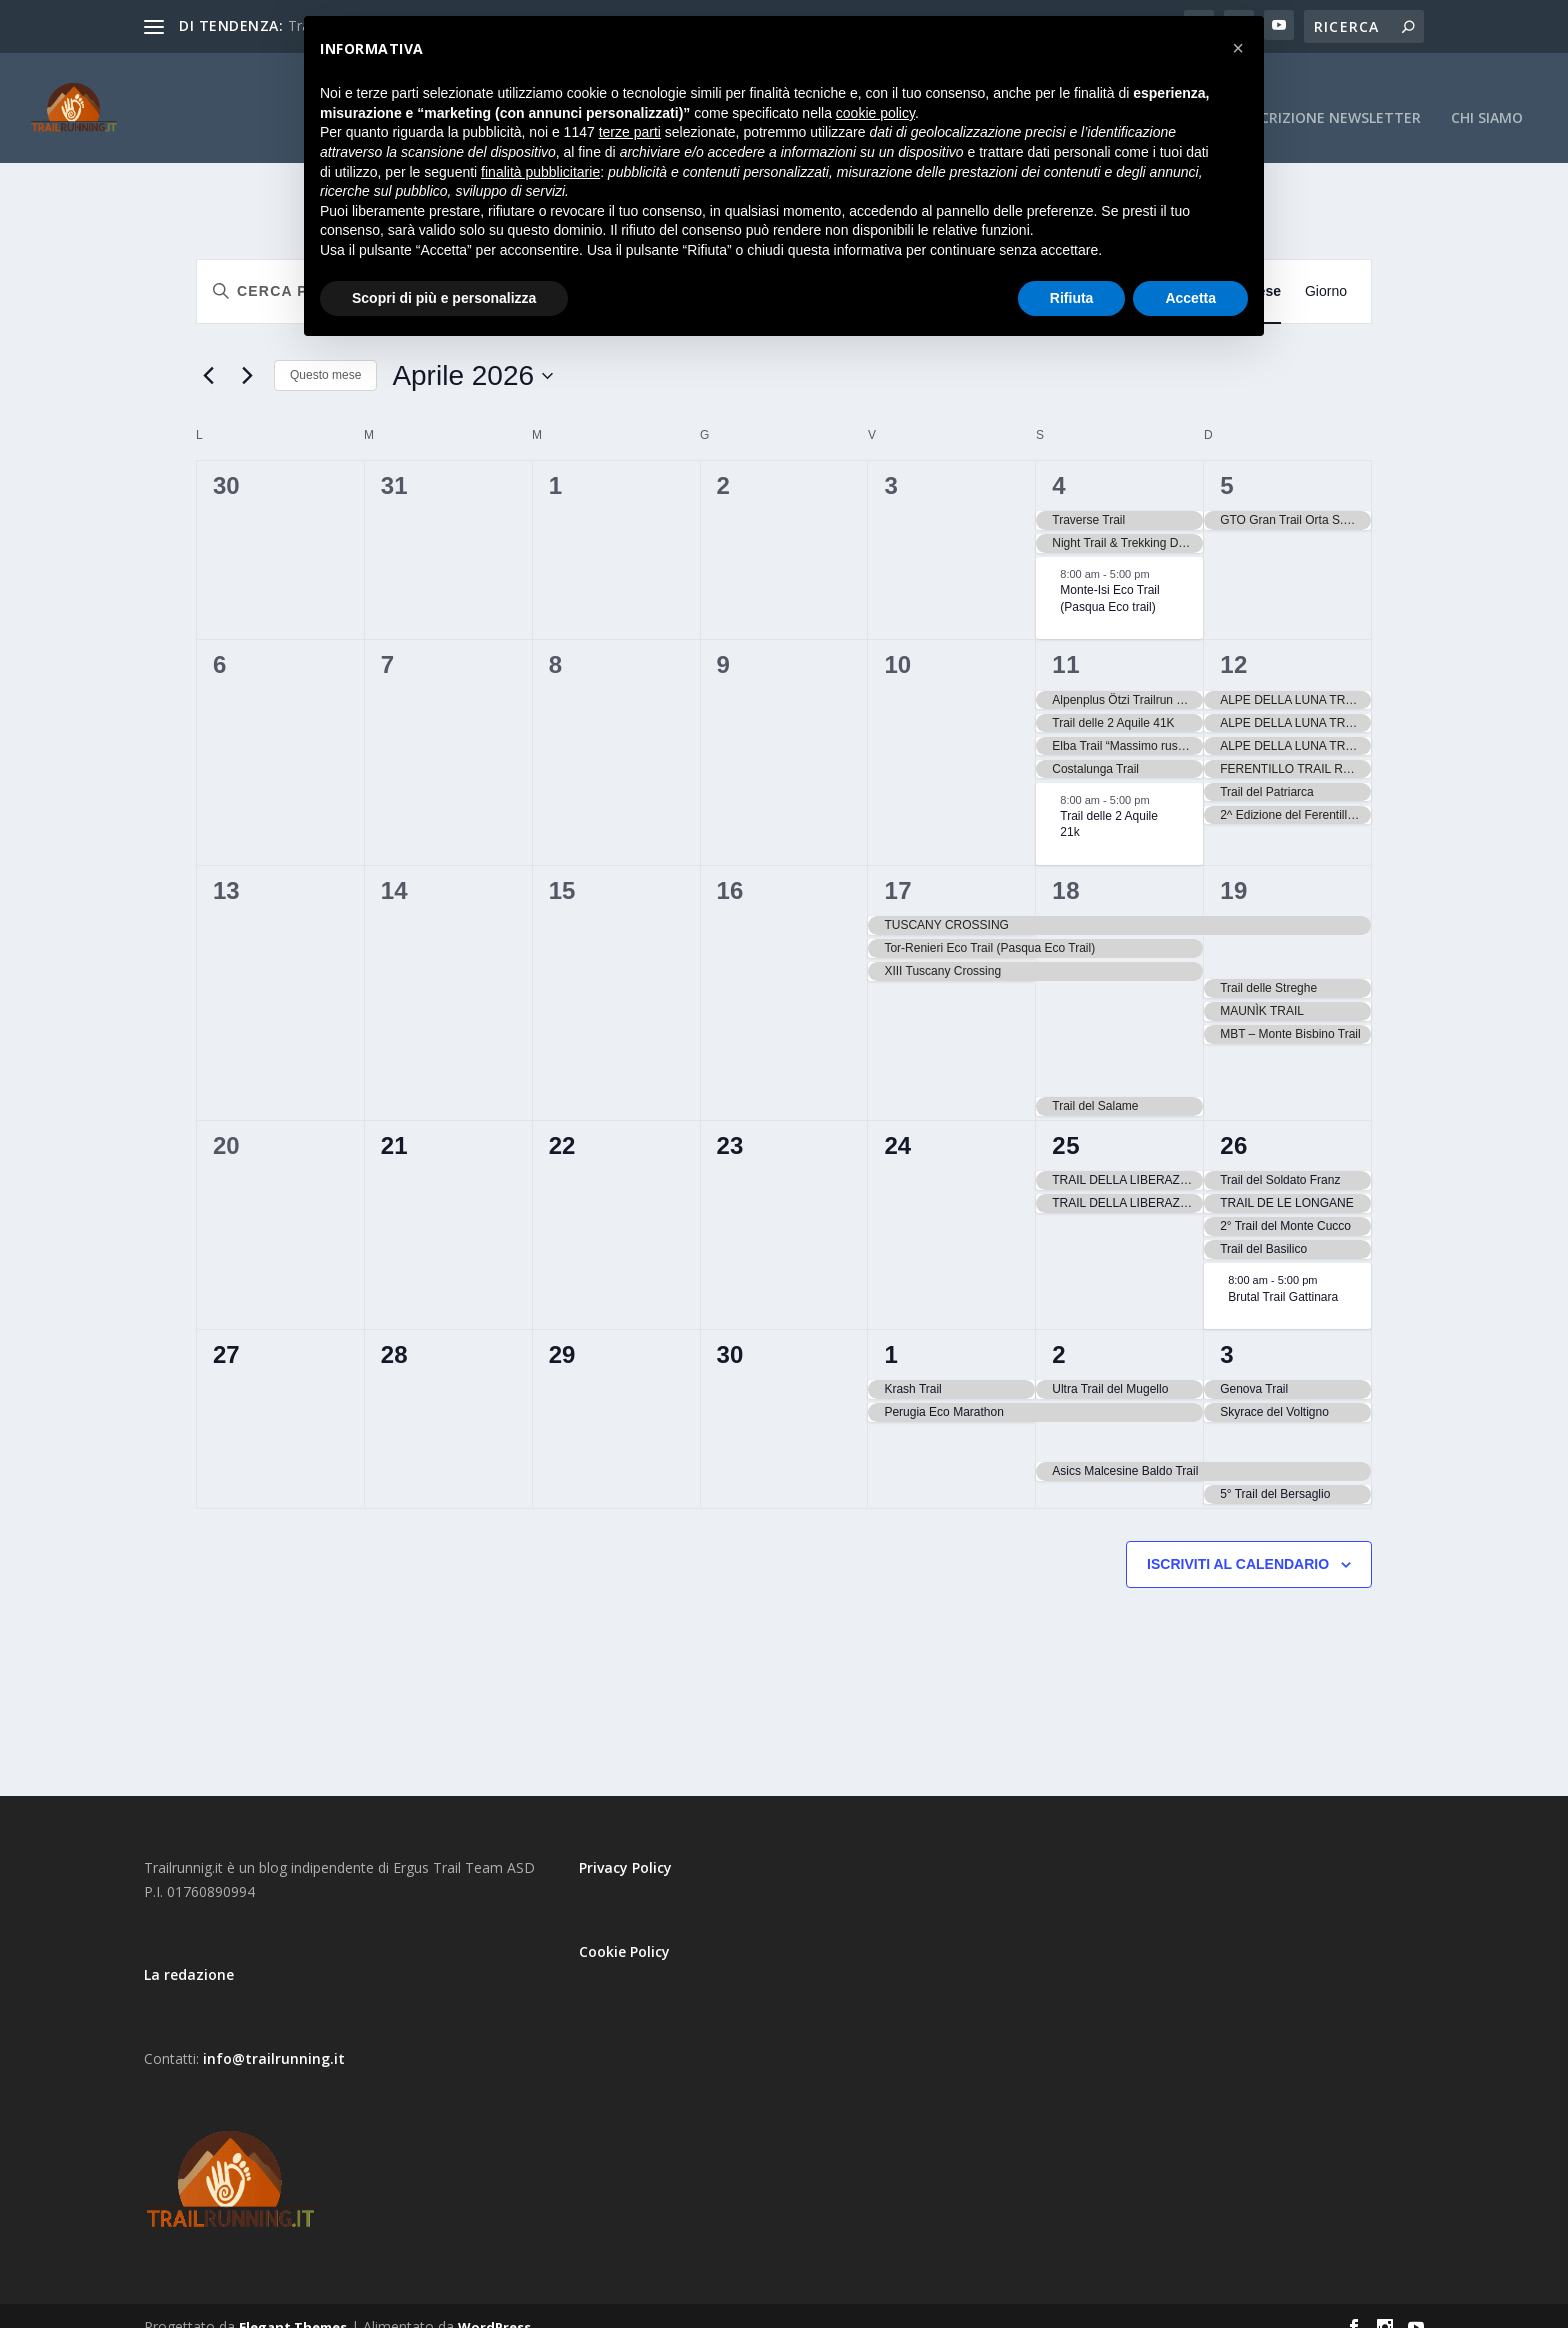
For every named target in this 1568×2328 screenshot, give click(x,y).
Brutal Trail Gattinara (1283, 1274)
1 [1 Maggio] (891, 1332)
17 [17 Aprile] (898, 868)
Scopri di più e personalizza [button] (444, 298)
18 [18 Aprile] (1066, 868)
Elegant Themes (293, 2305)
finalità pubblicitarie (540, 172)
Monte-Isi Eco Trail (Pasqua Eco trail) (1109, 576)
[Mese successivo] (247, 354)
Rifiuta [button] (1072, 298)
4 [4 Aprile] (1059, 463)
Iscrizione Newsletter (1334, 96)
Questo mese (325, 353)
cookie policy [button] (875, 113)
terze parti (630, 132)
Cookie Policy (624, 1929)
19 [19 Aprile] (1234, 868)
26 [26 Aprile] (1234, 1123)
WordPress (494, 2305)
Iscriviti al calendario (1238, 1542)
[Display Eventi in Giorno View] (1326, 269)
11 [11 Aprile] (1066, 642)
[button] (1238, 48)
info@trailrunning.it (274, 2036)
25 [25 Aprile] (1066, 1123)
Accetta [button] (1190, 298)
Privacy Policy (625, 1845)
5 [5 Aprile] (1227, 463)
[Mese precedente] (208, 354)
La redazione (189, 1952)
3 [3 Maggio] (1227, 1332)
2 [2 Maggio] (1059, 1332)
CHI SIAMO (1487, 96)
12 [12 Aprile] (1234, 642)
